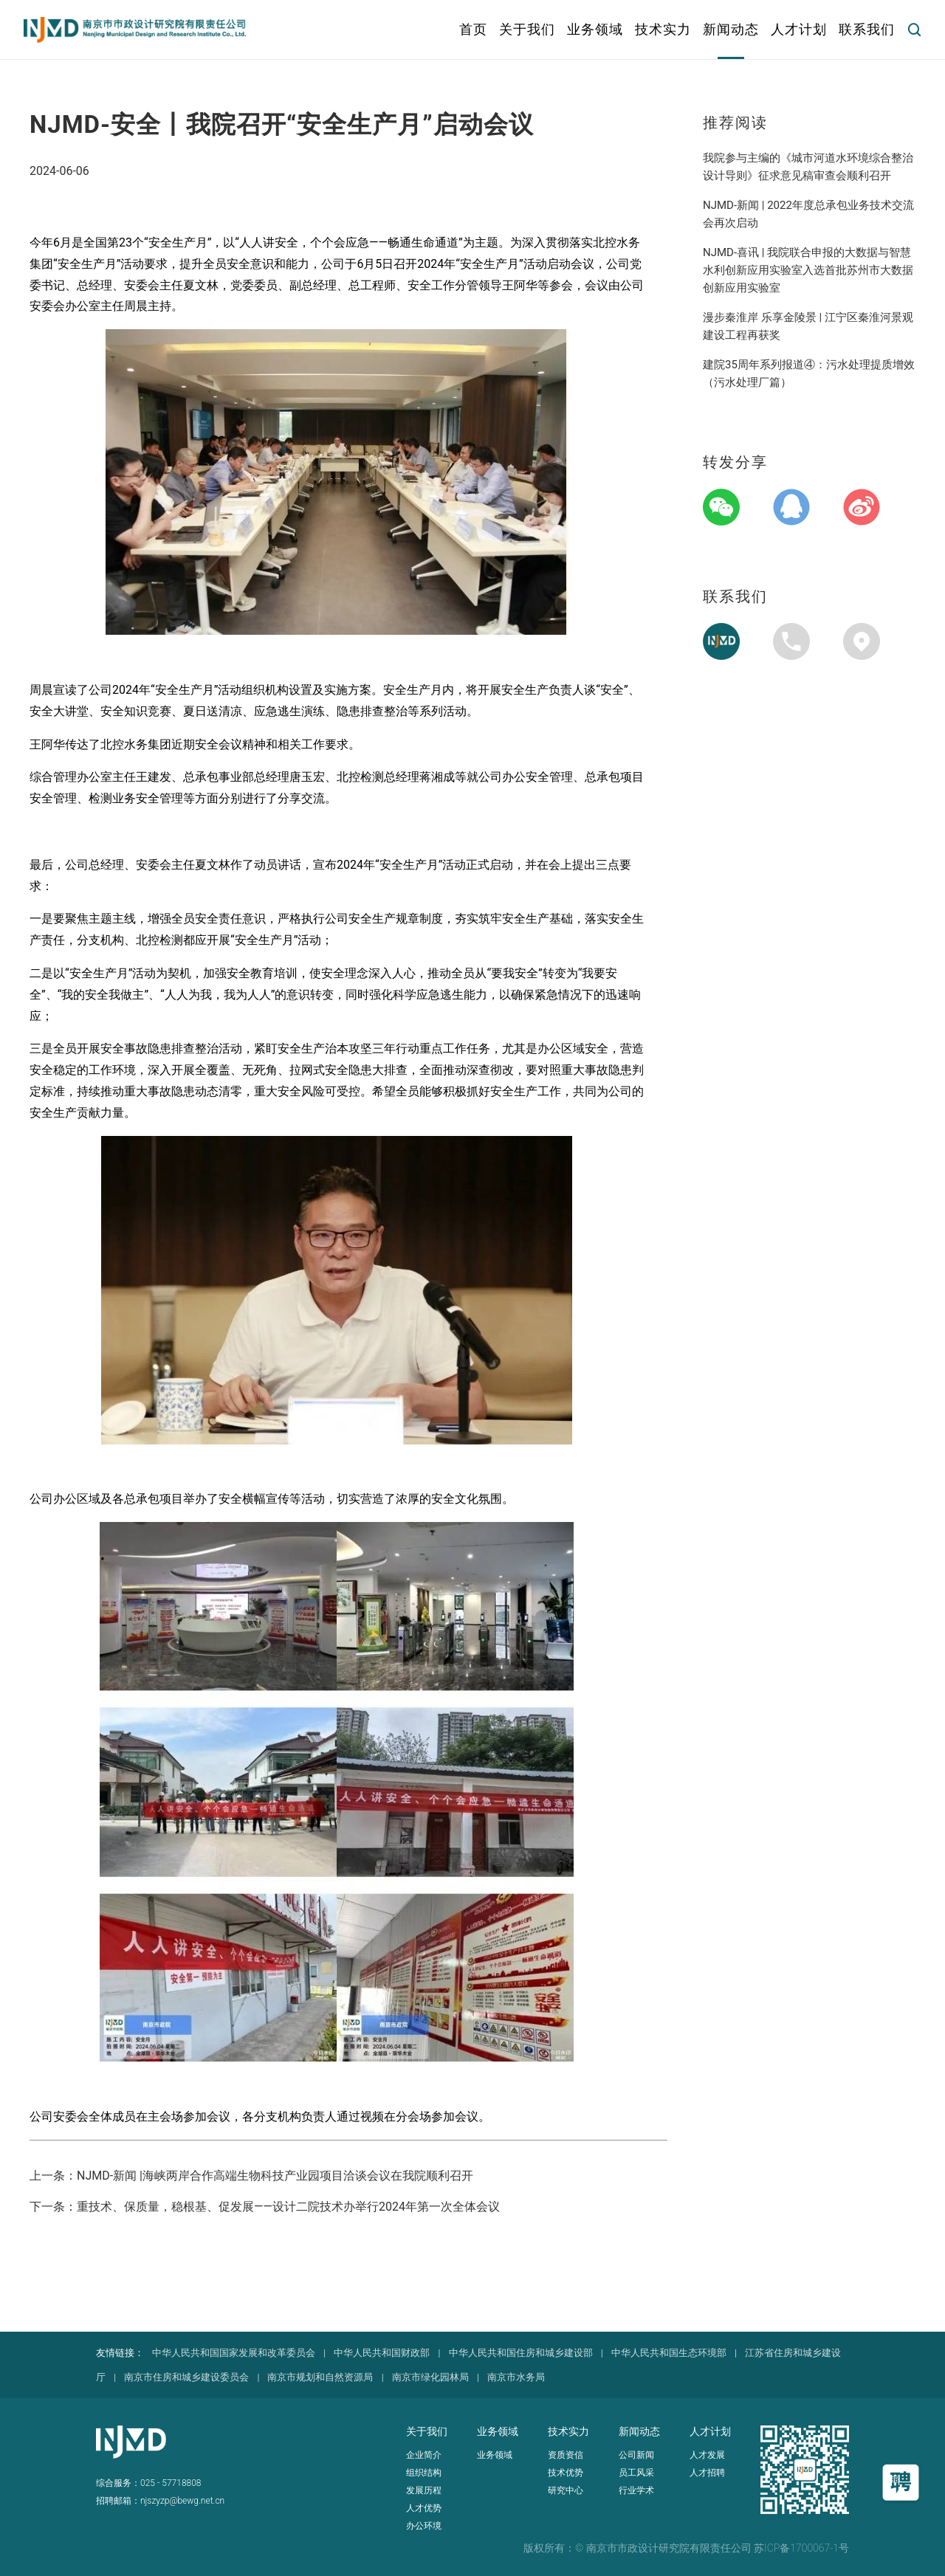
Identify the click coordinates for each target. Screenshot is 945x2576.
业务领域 (494, 2455)
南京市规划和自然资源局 (320, 2377)
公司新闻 (636, 2455)
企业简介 (423, 2455)
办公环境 (423, 2526)
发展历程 (423, 2490)
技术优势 (565, 2472)
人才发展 (707, 2455)
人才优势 (423, 2508)
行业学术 (636, 2490)
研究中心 (565, 2490)
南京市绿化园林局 (430, 2377)
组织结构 (423, 2472)
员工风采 (636, 2472)
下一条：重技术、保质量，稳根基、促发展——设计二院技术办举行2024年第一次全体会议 (265, 2207)
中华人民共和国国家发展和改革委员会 (233, 2352)
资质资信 (565, 2455)
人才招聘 (707, 2472)
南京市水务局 (516, 2377)
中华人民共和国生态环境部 (668, 2352)
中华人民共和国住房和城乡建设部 (521, 2352)
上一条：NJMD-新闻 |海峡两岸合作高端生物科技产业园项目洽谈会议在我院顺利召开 (251, 2176)
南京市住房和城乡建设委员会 (186, 2377)
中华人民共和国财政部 (382, 2352)
